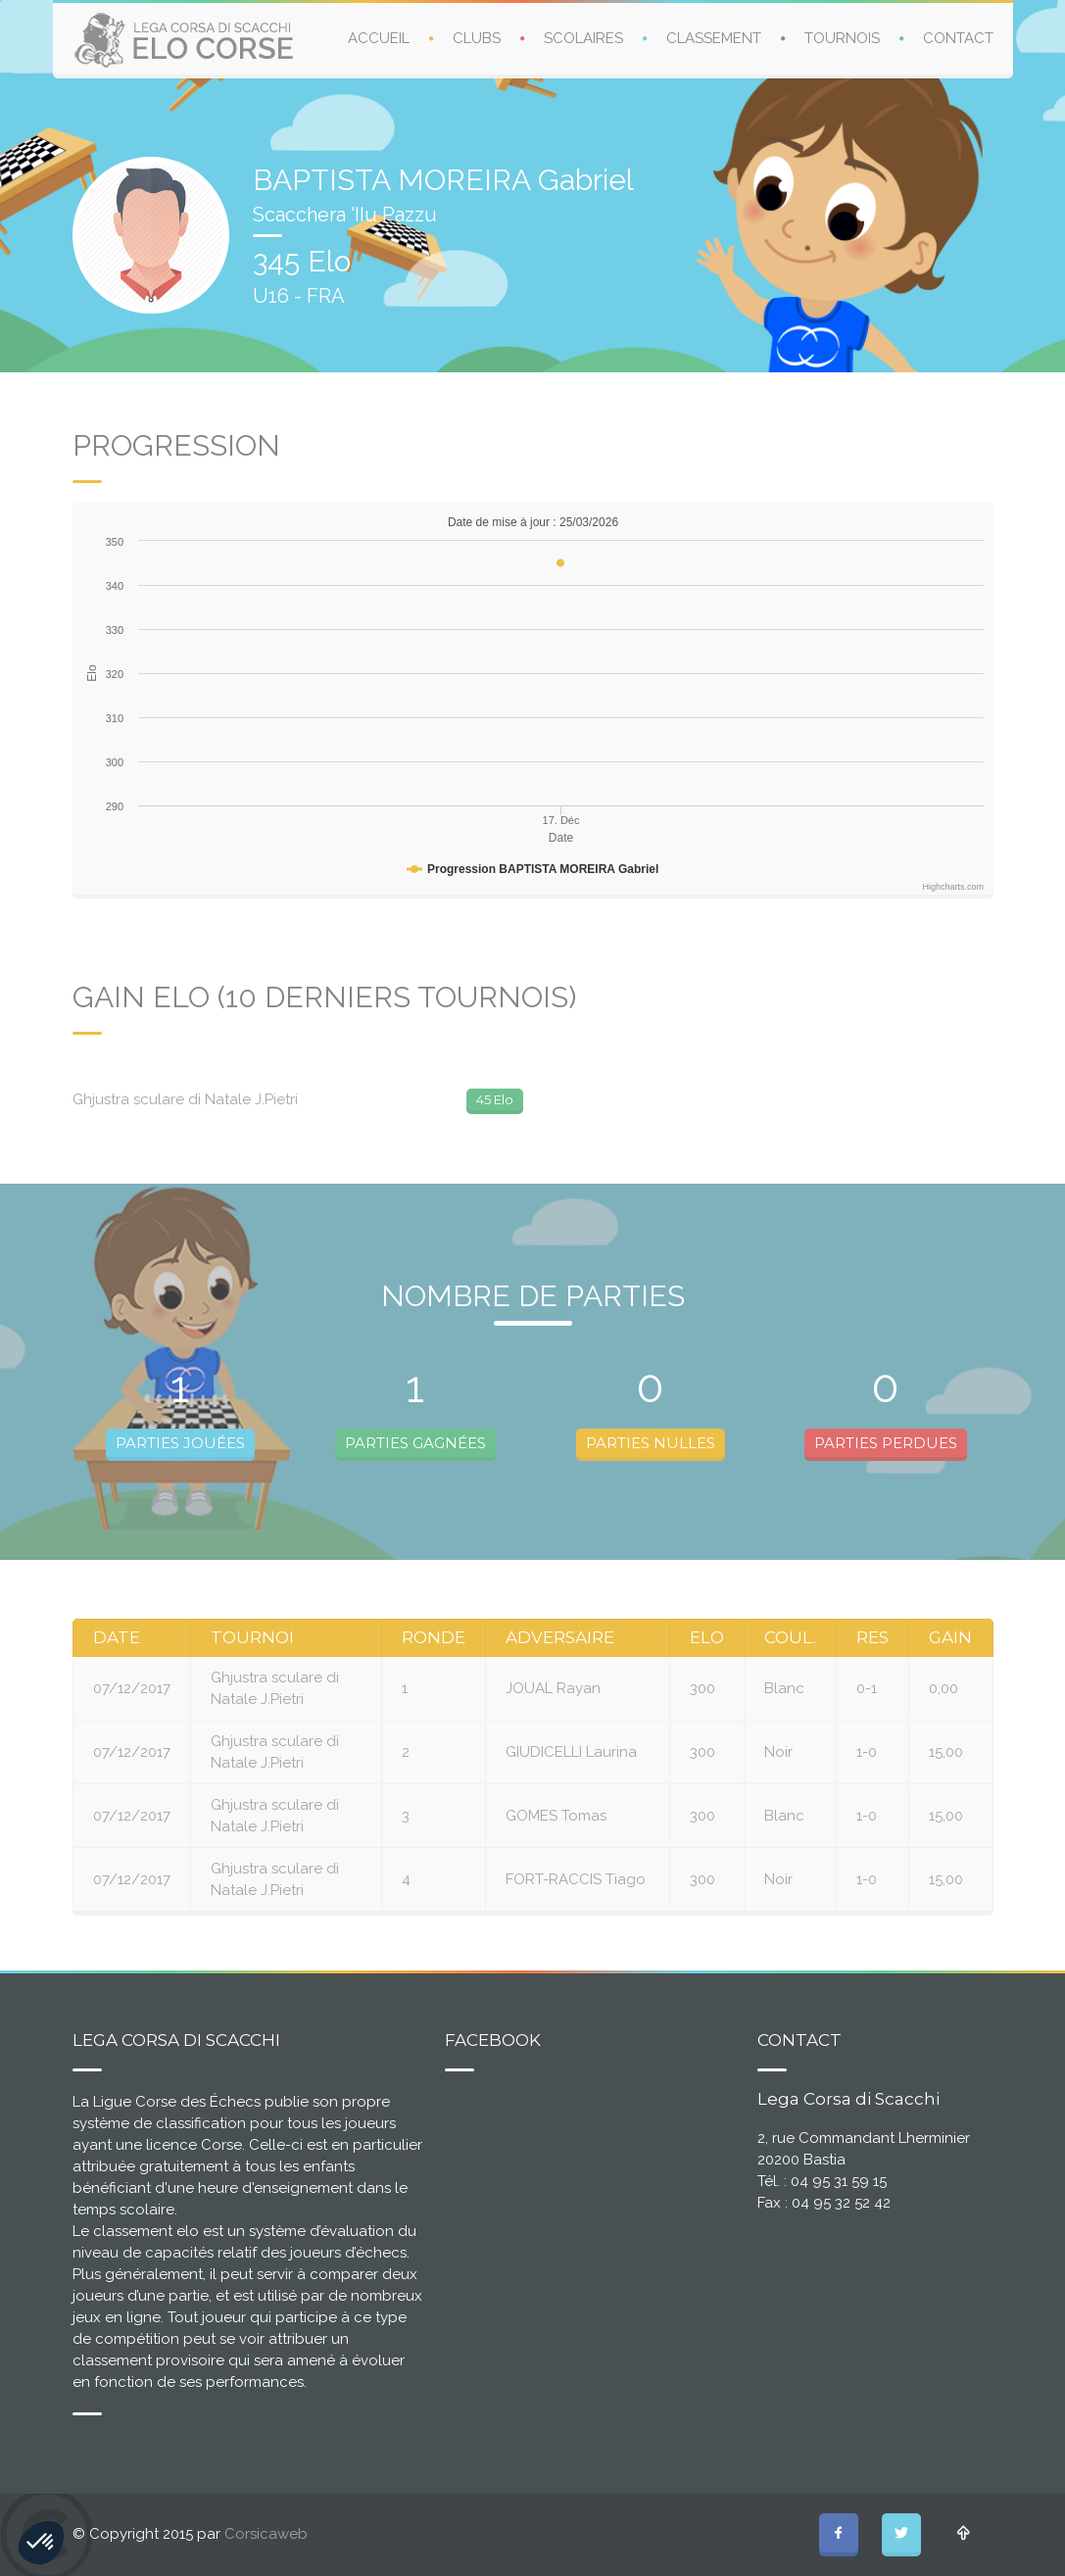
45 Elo (494, 1099)
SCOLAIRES (583, 38)
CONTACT (958, 38)
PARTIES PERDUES (885, 1443)
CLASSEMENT (713, 38)
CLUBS (477, 38)
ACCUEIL (379, 38)
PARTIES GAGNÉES (415, 1443)
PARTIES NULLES (650, 1443)
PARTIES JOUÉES (180, 1443)
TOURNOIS (842, 38)
